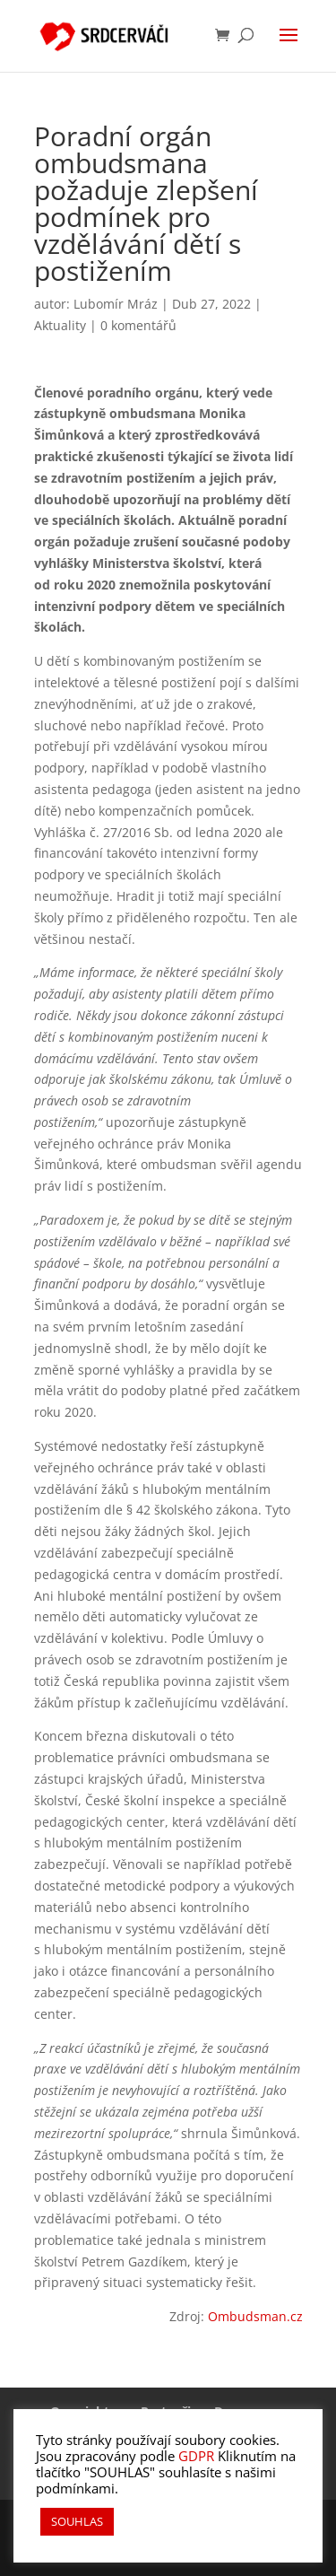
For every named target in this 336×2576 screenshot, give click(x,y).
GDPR (196, 2456)
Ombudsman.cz (255, 2316)
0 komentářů (138, 325)
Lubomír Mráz (115, 303)
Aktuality (60, 325)
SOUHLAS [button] (77, 2521)
